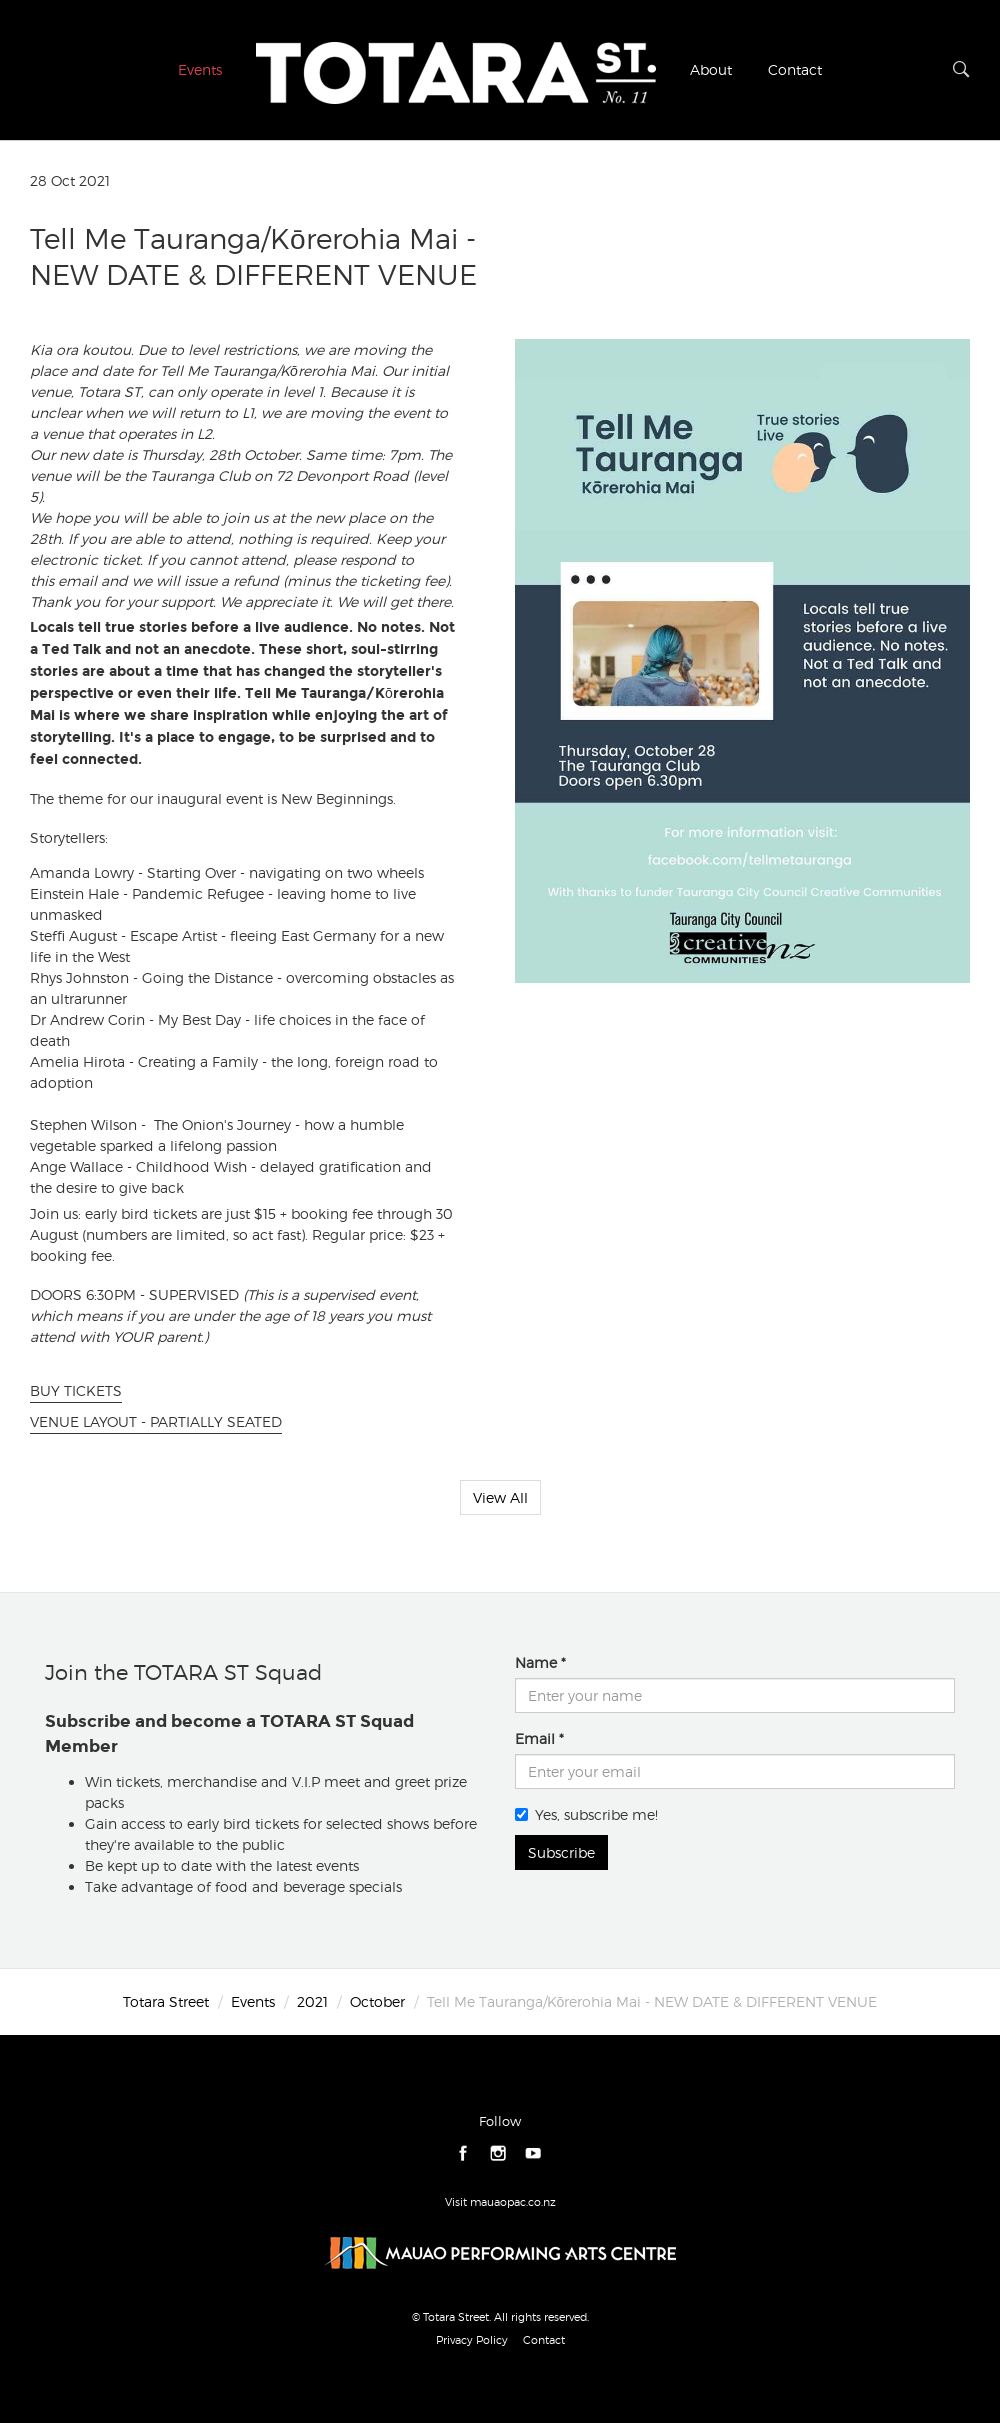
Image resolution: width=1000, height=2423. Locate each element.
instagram (498, 2153)
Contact (795, 69)
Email (535, 1738)
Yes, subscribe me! (586, 1814)
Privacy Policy (472, 2340)
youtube (533, 2153)
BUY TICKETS (76, 1390)
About (711, 69)
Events (200, 69)
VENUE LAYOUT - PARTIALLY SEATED (156, 1421)
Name (536, 1662)
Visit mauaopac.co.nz (500, 2202)
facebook (463, 2153)
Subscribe (561, 1852)
